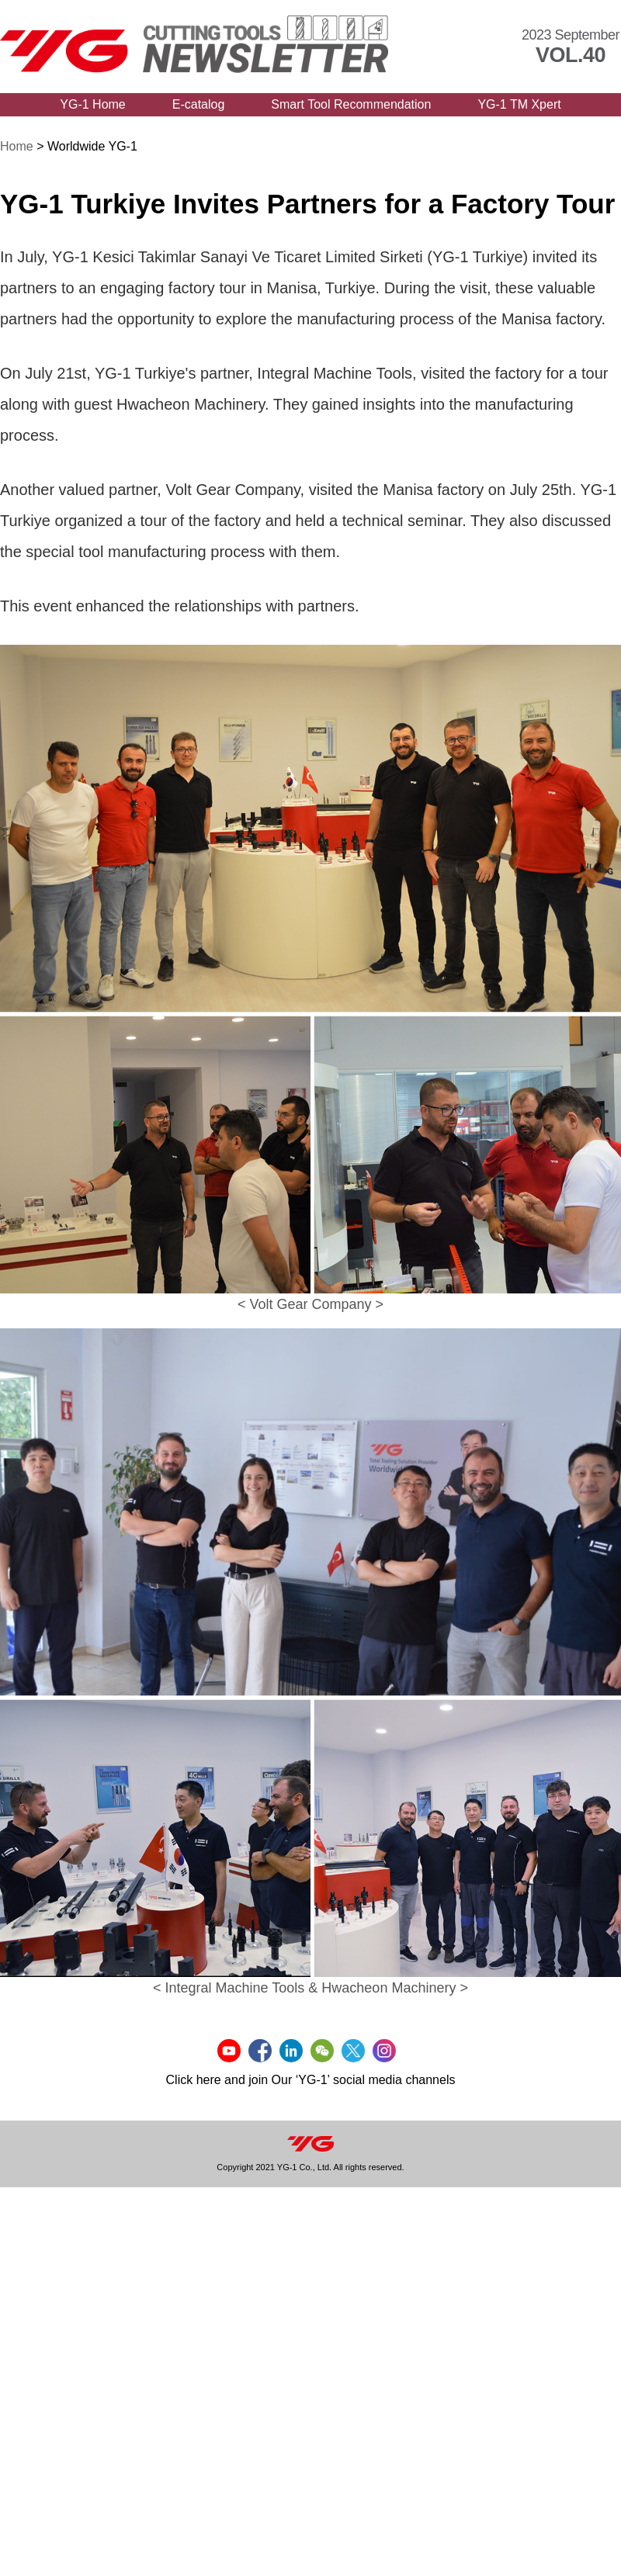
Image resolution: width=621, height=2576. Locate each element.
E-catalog (198, 104)
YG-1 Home (92, 104)
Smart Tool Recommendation (351, 104)
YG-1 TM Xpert (518, 104)
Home (16, 146)
